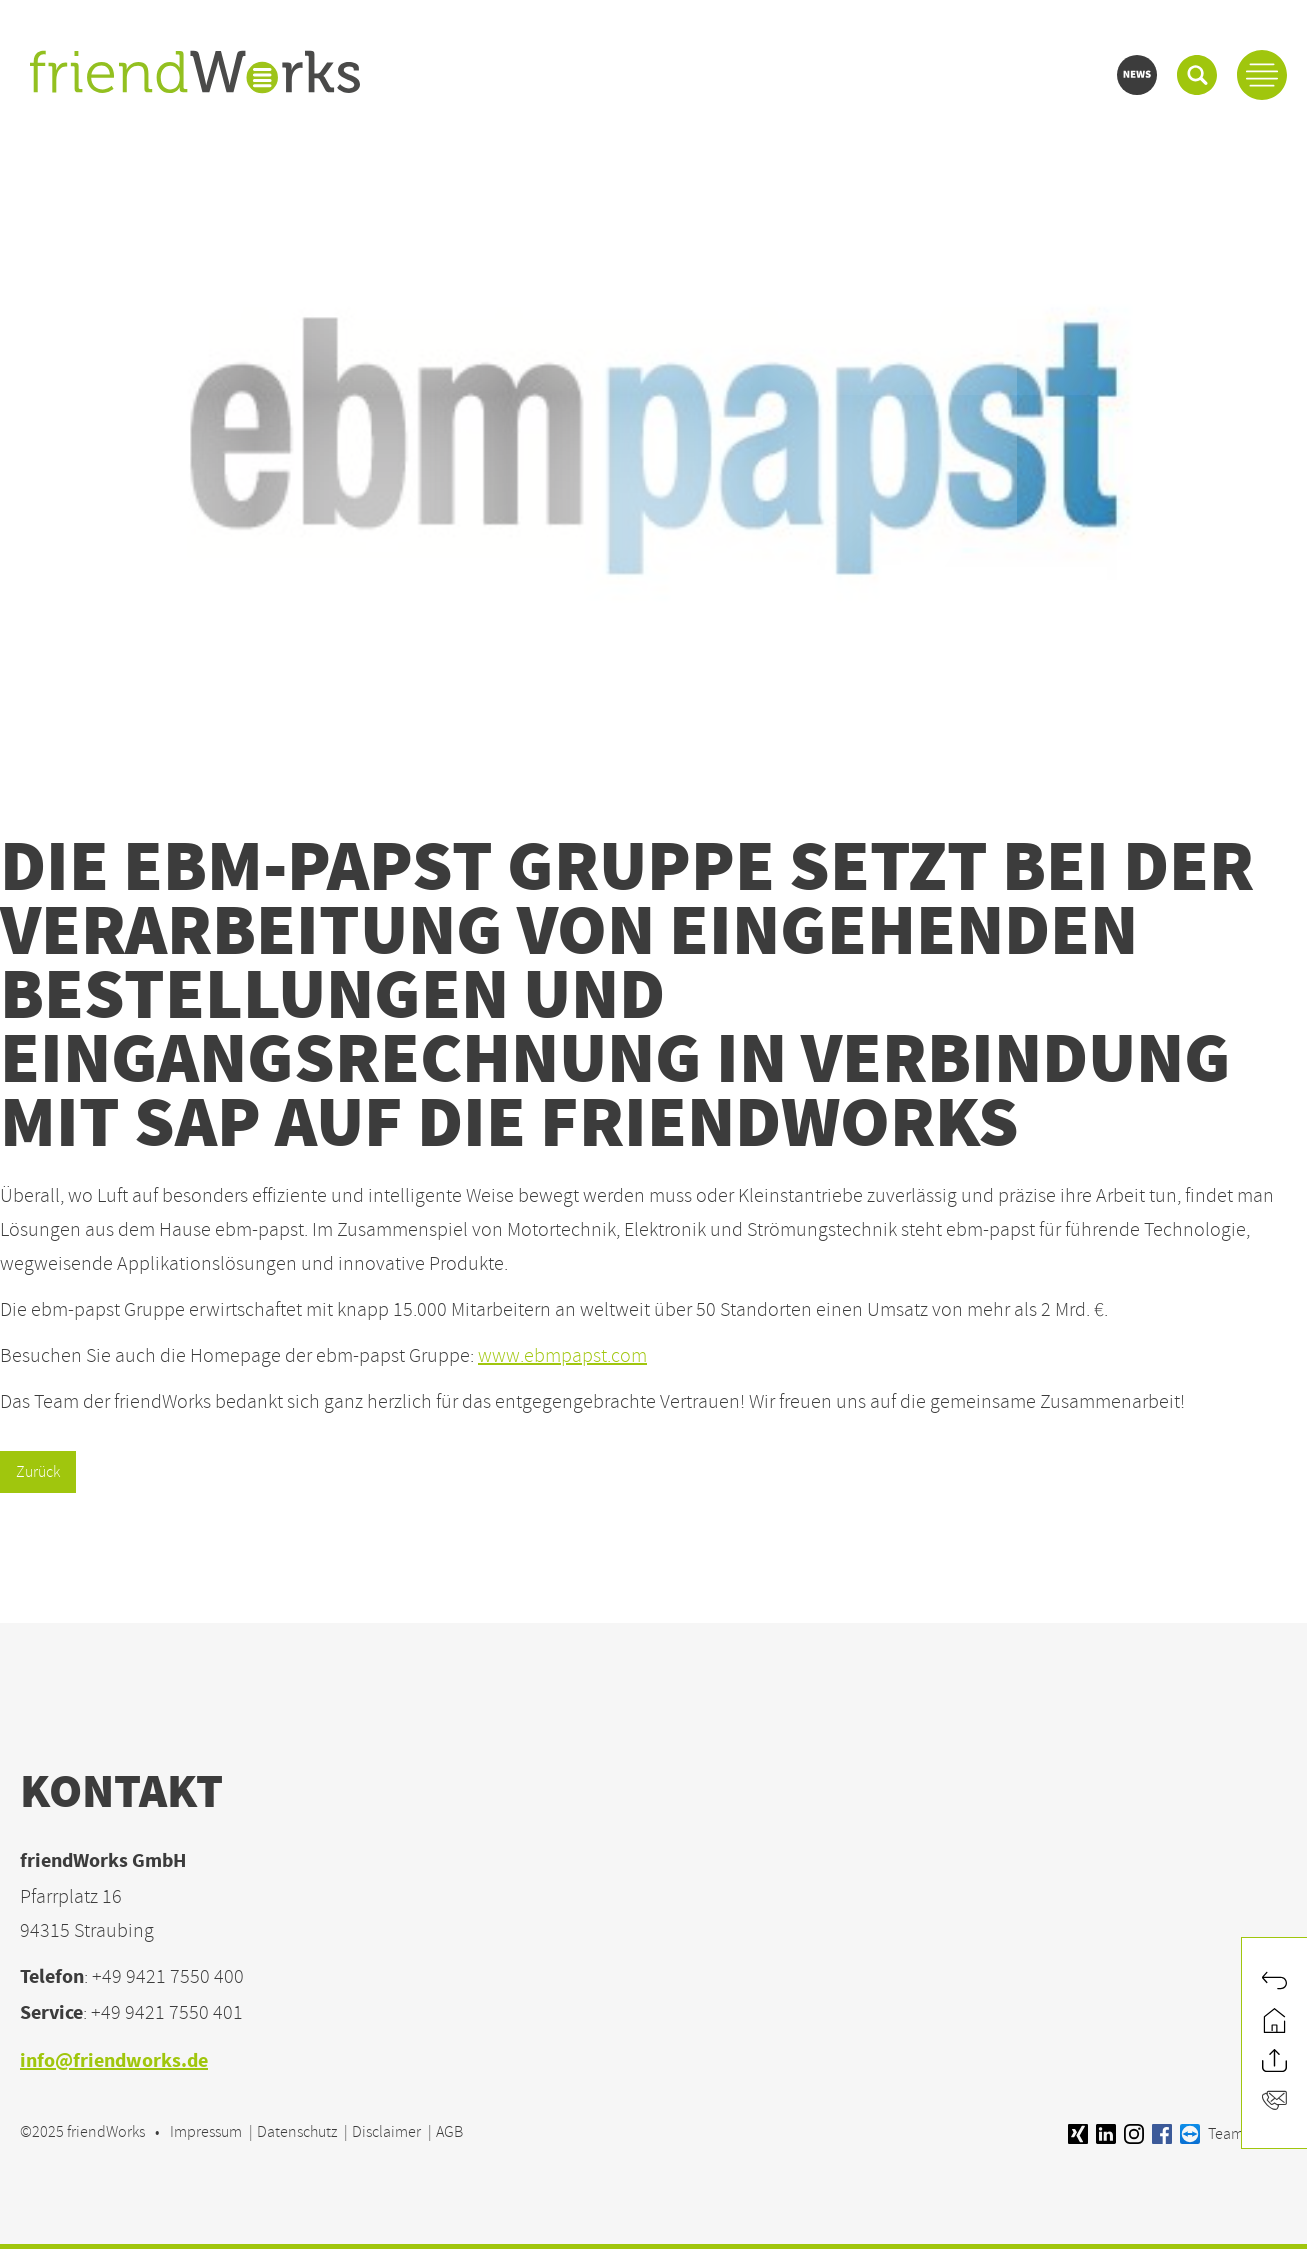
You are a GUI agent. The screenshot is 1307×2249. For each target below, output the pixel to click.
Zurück (38, 1472)
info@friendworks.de (114, 2062)
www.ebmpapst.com (562, 1355)
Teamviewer (1233, 2134)
